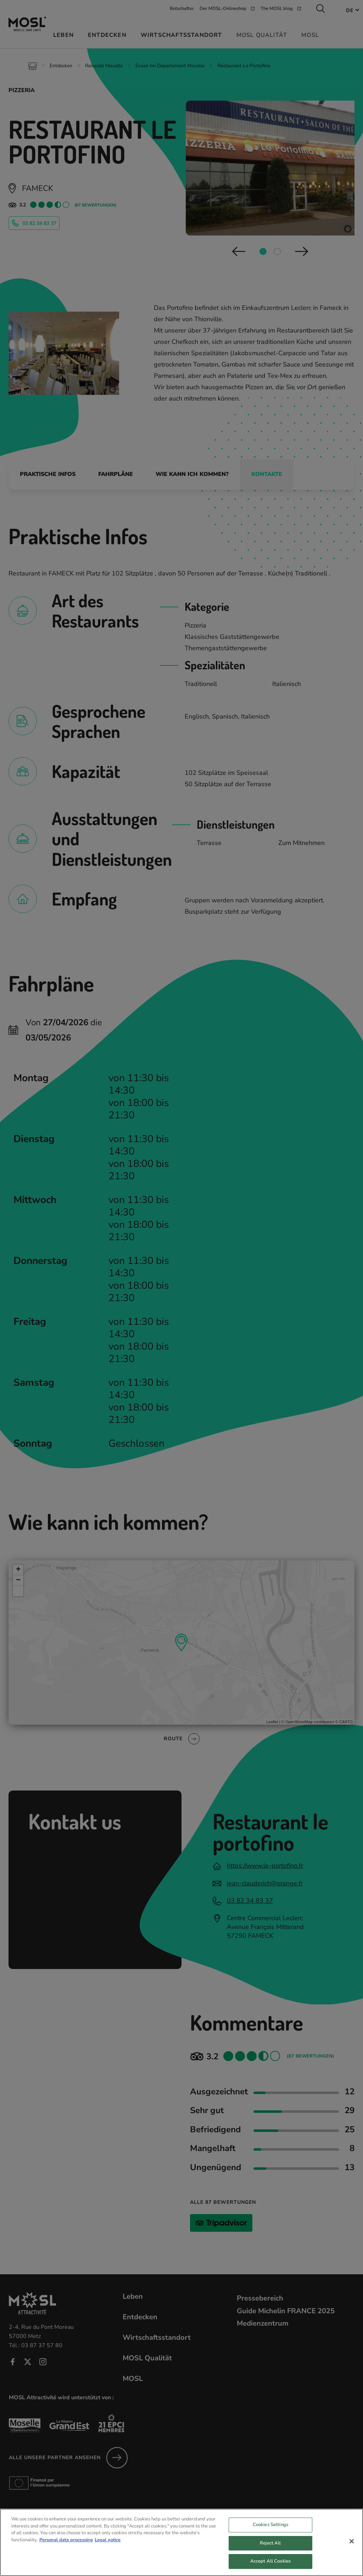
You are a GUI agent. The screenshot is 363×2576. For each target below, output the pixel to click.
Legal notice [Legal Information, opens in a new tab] (108, 2541)
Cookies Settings (270, 2526)
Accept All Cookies (270, 2563)
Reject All (270, 2544)
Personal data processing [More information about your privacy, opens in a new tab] (66, 2541)
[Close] (351, 2543)
